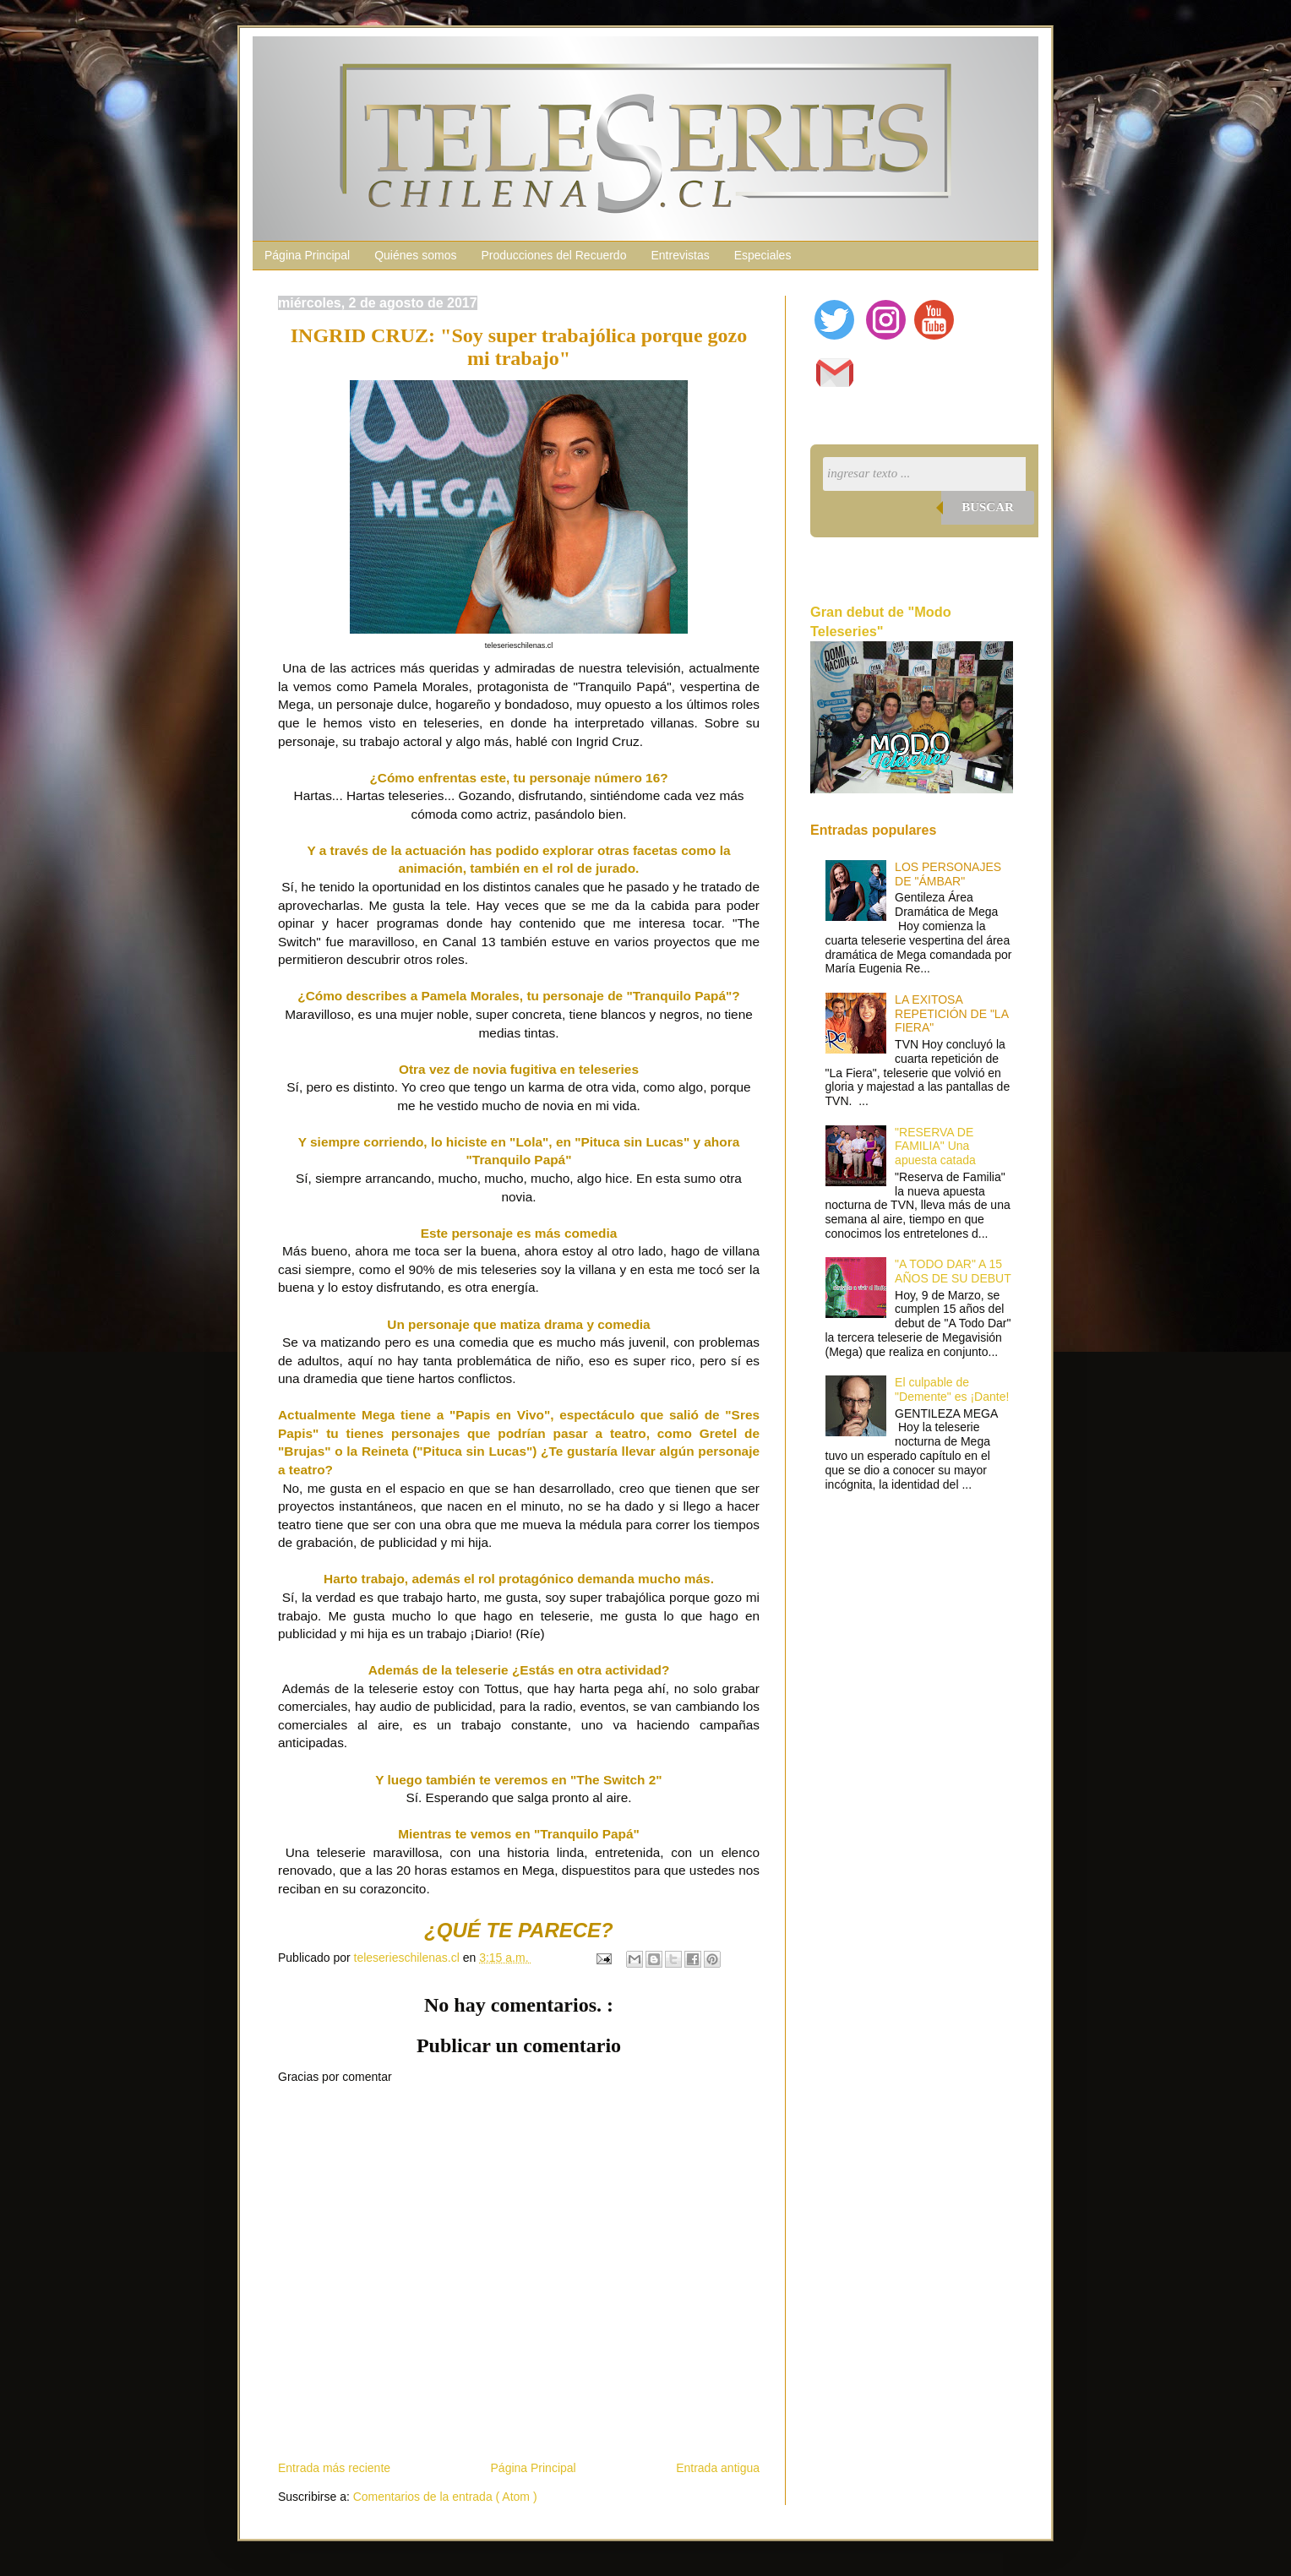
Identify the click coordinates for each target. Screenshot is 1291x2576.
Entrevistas (680, 255)
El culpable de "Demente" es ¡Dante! (952, 1389)
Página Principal (307, 255)
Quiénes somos (415, 255)
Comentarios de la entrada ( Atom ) (445, 2496)
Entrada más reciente (334, 2468)
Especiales (763, 255)
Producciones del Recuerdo (553, 255)
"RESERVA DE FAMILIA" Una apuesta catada (935, 1146)
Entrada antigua (718, 2468)
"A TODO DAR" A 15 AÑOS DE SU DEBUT (953, 1271)
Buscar (987, 507)
